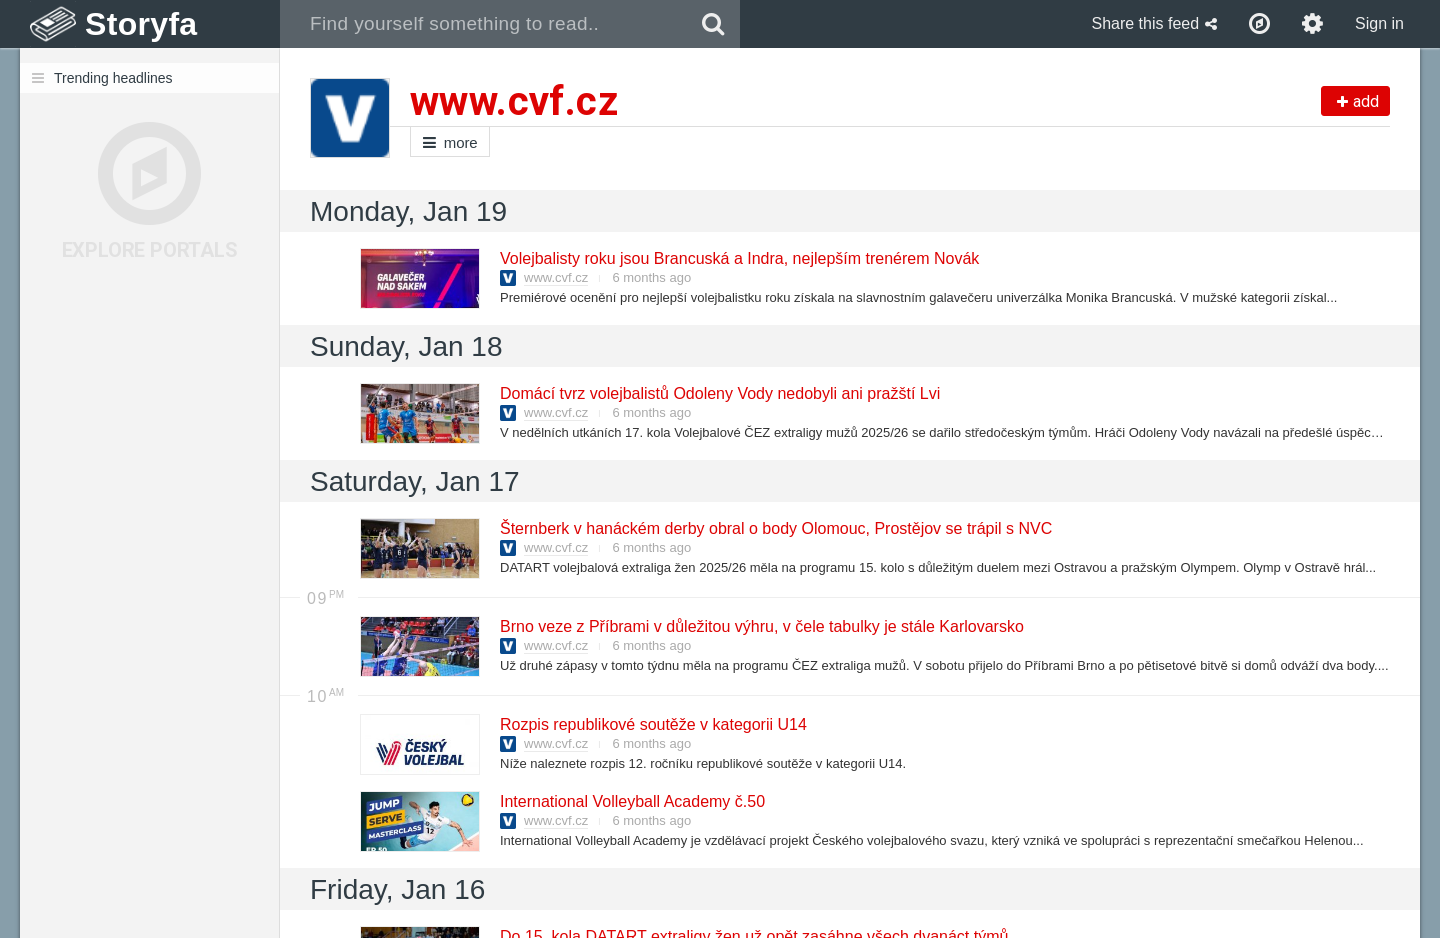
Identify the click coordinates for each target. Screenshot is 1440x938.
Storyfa (141, 24)
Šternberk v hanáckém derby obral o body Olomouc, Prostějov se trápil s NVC (775, 528)
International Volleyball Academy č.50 (631, 801)
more (450, 142)
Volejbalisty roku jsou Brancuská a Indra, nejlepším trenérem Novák (738, 258)
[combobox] (483, 24)
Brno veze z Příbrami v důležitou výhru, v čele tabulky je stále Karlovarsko (761, 626)
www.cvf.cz (556, 277)
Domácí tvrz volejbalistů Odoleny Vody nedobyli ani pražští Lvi (719, 393)
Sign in (1379, 23)
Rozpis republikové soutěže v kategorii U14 (652, 724)
